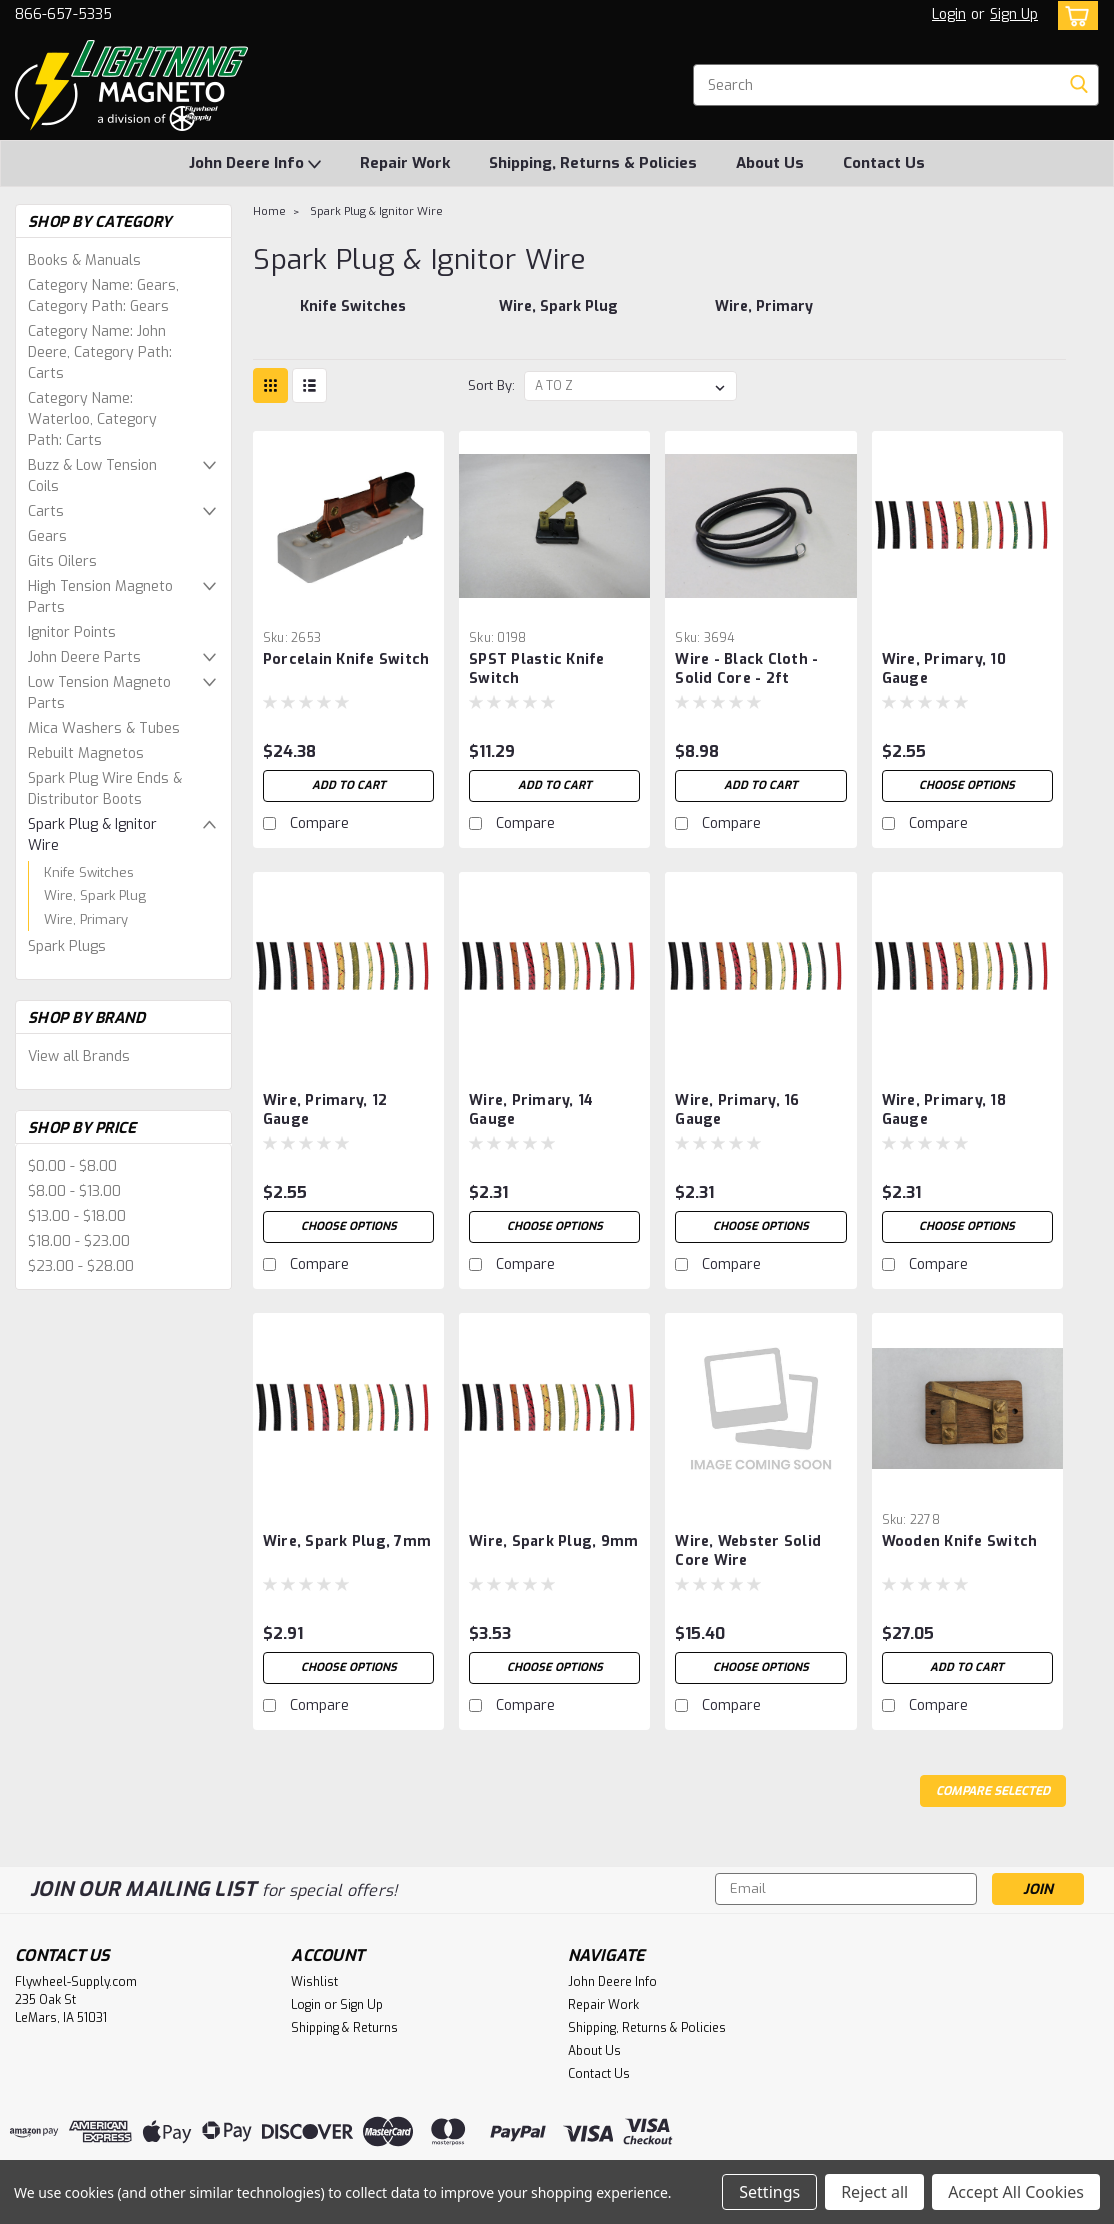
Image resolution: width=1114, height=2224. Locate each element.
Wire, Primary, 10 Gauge (944, 669)
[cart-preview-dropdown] (1073, 15)
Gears (47, 536)
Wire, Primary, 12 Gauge (325, 1110)
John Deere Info (255, 164)
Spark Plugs (67, 946)
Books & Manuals (84, 260)
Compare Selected (993, 1791)
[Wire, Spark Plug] (558, 317)
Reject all (874, 2192)
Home (269, 211)
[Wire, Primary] (764, 317)
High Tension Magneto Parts (100, 597)
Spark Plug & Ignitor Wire (92, 835)
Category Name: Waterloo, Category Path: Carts (92, 419)
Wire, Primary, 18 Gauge (944, 1110)
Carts (46, 511)
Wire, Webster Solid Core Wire (748, 1551)
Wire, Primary (86, 919)
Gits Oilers (62, 561)
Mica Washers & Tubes (104, 728)
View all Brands (79, 1056)
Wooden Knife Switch (960, 1541)
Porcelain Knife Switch (346, 659)
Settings (769, 2192)
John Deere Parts (84, 657)
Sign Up (1014, 14)
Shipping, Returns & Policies (593, 163)
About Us (770, 163)
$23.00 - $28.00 (81, 1266)
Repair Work (405, 163)
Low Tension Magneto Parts (99, 693)
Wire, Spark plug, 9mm (553, 1541)
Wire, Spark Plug (95, 895)
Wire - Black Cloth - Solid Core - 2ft (746, 669)
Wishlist (314, 1982)
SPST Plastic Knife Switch (537, 669)
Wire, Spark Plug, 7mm (347, 1541)
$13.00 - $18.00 (77, 1216)
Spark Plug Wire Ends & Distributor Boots (105, 789)
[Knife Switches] (352, 317)
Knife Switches (89, 872)
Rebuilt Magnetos (86, 753)
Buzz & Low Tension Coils (92, 476)
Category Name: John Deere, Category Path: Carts (100, 352)
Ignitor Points (72, 632)
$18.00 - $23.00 (79, 1241)
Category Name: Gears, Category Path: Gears (103, 296)
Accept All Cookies (1016, 2192)
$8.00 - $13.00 (74, 1191)
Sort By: (491, 385)
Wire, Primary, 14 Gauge (531, 1110)
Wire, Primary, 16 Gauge (737, 1110)
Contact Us (884, 163)
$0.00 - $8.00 (72, 1166)
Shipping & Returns (344, 2028)
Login (949, 14)
